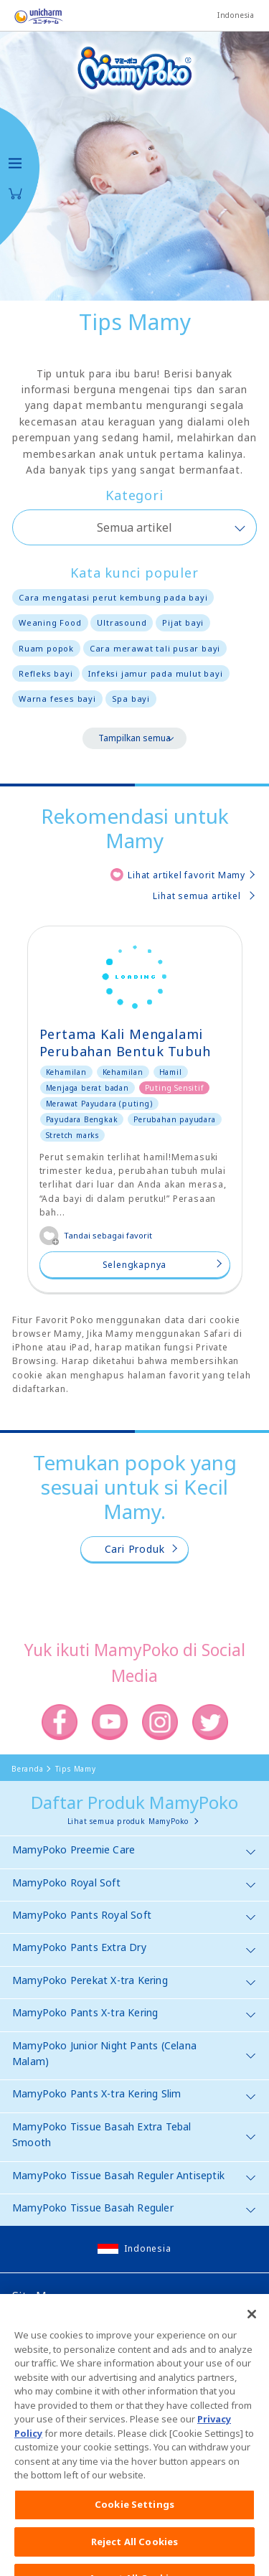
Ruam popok (46, 648)
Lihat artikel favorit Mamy (186, 875)
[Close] (252, 2337)
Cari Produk (135, 1549)
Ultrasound (121, 622)
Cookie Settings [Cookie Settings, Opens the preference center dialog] (134, 2526)
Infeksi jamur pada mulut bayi (155, 673)
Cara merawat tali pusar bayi (155, 648)
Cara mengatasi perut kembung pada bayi (113, 597)
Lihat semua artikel (196, 896)
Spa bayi (131, 698)
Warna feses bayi (57, 698)
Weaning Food (50, 622)
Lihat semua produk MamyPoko (128, 1821)
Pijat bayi (183, 622)
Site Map (36, 2296)
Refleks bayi (46, 673)
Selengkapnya (135, 1265)
